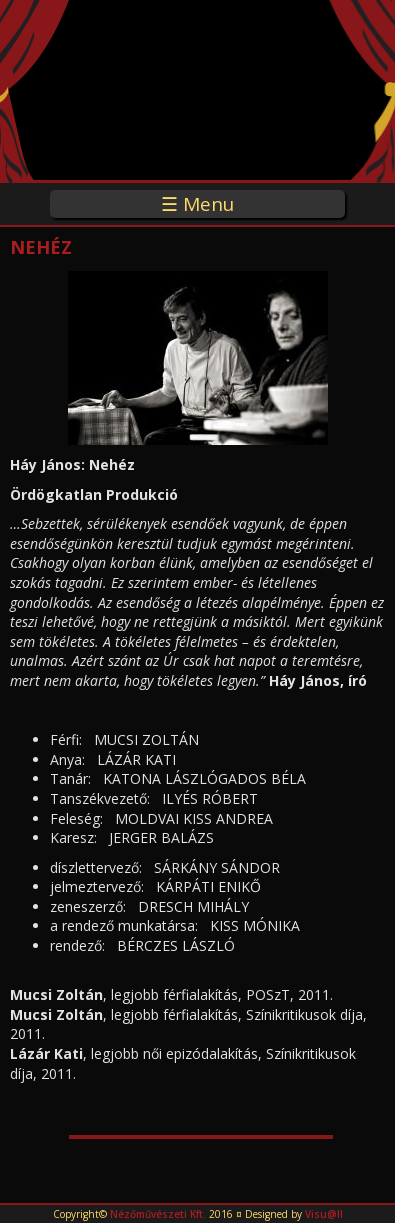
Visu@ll (324, 1214)
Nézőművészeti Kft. (158, 1214)
